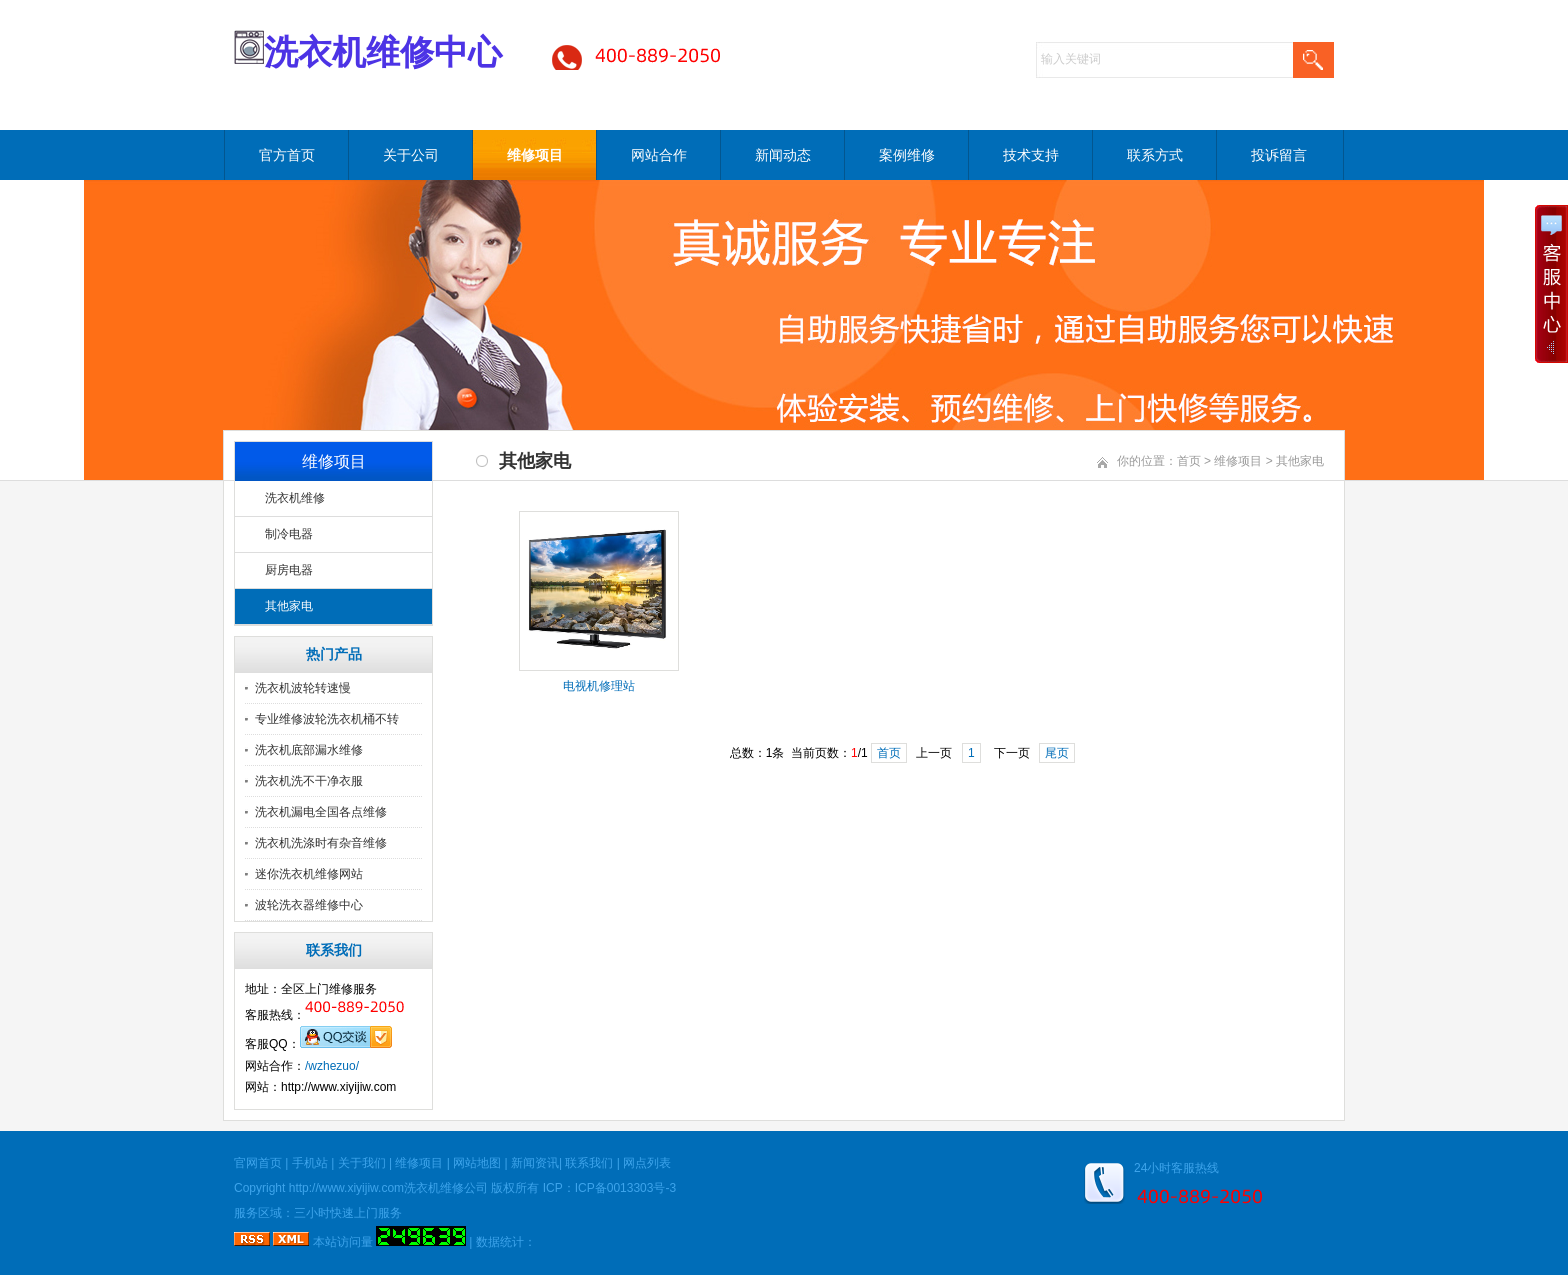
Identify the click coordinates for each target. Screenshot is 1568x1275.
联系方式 (1155, 155)
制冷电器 (289, 534)
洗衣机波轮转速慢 (303, 688)
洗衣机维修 (295, 498)
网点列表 (647, 1163)
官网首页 (258, 1163)
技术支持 (1031, 155)
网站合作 (659, 155)
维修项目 (535, 155)
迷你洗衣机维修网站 (309, 874)
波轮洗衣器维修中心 (309, 905)
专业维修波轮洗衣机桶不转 (327, 719)
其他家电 (289, 606)
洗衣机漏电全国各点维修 (321, 812)
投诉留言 (1279, 155)
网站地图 (477, 1163)
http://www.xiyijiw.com (346, 1188)
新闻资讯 (535, 1163)
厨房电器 (289, 570)
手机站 (310, 1163)
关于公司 (411, 155)
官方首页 (287, 155)
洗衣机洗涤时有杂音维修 (321, 843)
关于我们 (362, 1163)
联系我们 (589, 1163)
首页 (1189, 461)
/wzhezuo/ (332, 1066)
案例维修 (907, 155)
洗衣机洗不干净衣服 (309, 781)
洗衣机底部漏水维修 (309, 750)
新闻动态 (783, 155)
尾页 (1057, 753)
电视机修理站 (599, 686)
